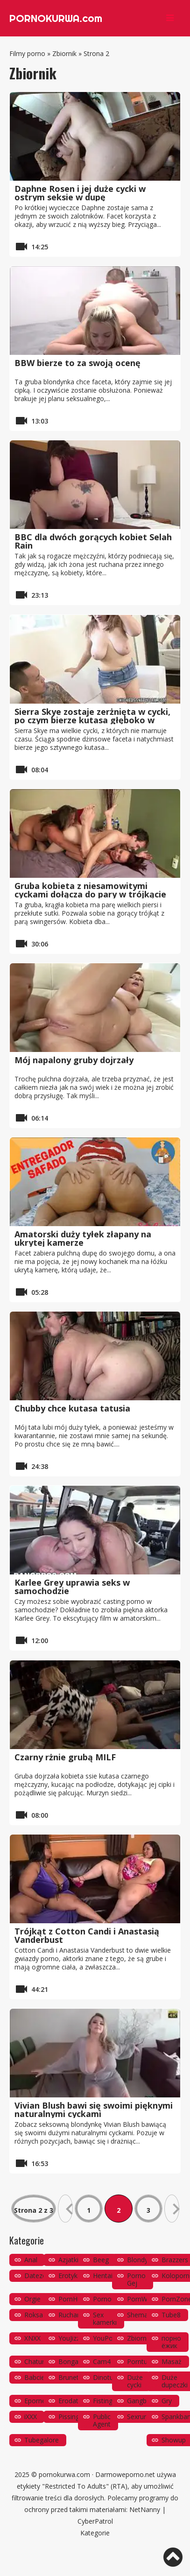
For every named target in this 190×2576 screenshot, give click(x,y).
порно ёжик (171, 2342)
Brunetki (71, 2377)
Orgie (32, 2298)
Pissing (68, 2416)
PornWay (141, 2298)
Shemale (140, 2314)
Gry (167, 2400)
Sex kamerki (105, 2318)
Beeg (101, 2259)
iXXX (30, 2416)
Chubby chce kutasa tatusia (72, 1408)
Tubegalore (41, 2439)
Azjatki (68, 2259)
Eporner (36, 2400)
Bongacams (76, 2361)
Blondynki (141, 2259)
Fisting (103, 2400)
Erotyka (69, 2275)
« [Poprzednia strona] (65, 2209)
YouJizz (69, 2338)
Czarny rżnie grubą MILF (65, 1757)
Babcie (34, 2377)
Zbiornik (64, 53)
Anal (30, 2259)
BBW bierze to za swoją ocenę (77, 362)
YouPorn (106, 2338)
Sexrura (138, 2416)
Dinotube (107, 2377)
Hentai (103, 2275)
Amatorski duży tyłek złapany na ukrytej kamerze (82, 1238)
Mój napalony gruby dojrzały (74, 1060)
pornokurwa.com (64, 2474)
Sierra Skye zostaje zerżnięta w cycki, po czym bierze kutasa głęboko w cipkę (92, 720)
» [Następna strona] (171, 2209)
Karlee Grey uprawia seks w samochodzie (72, 1586)
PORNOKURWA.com (55, 18)
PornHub (71, 2298)
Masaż (172, 2361)
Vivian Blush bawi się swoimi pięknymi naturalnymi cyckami (93, 2109)
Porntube (141, 2361)
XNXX (32, 2338)
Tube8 (171, 2314)
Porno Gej (136, 2279)
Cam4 (102, 2361)
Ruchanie (72, 2314)
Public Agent (102, 2420)
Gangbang (142, 2400)
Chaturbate (41, 2361)
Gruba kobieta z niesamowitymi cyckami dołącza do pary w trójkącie (90, 890)
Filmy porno (27, 53)
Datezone (39, 2275)
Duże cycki (135, 2381)
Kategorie (95, 2532)
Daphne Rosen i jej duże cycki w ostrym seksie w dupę (80, 193)
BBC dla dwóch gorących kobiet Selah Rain (93, 541)
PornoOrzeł (110, 2298)
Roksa (33, 2314)
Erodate (70, 2400)
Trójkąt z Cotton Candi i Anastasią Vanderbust (86, 1935)
